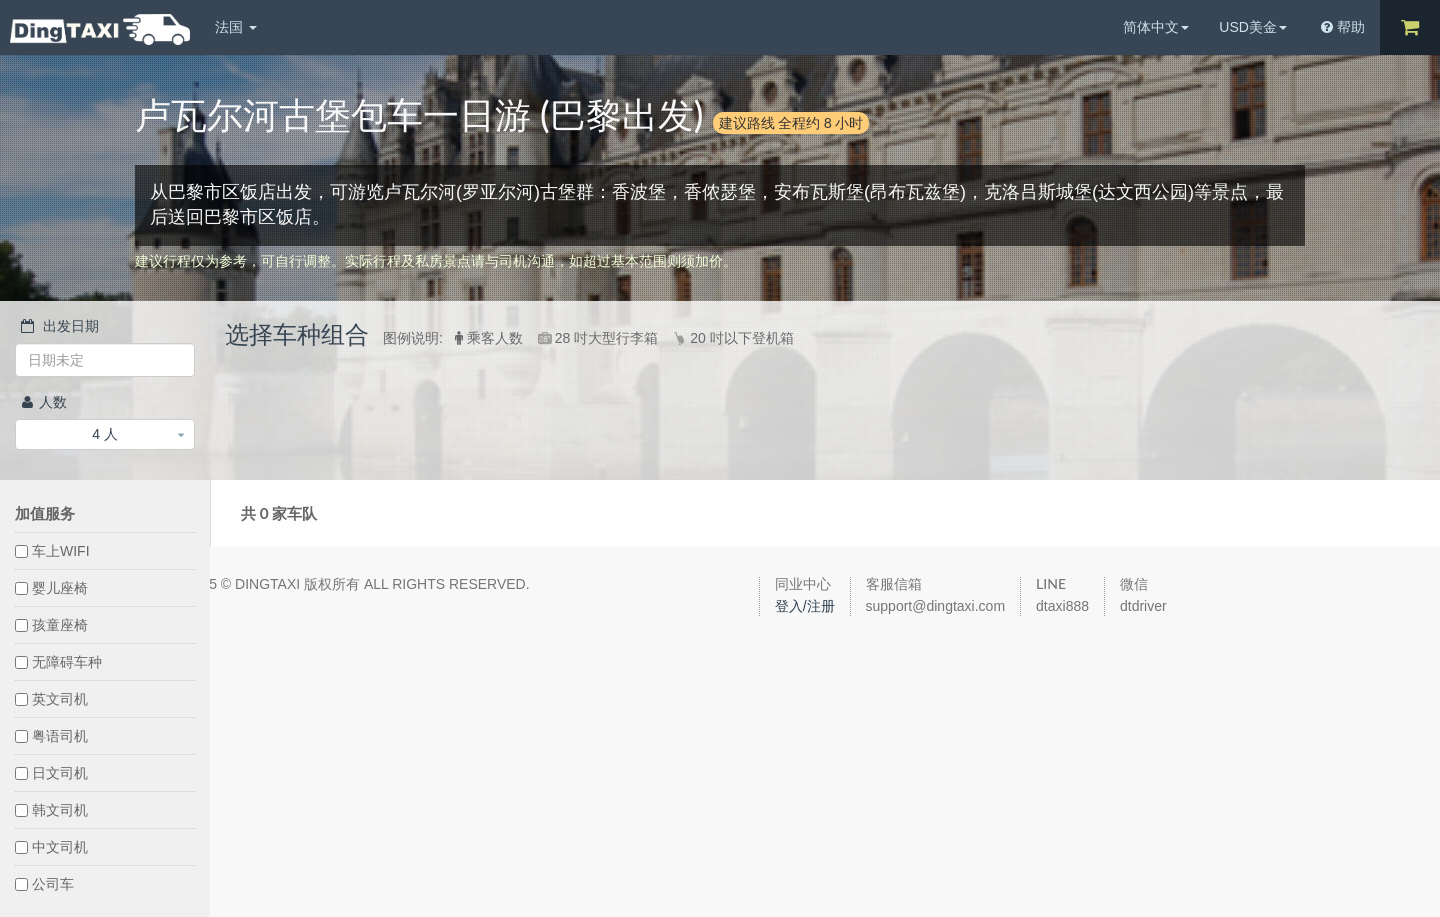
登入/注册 (805, 606)
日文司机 (51, 773)
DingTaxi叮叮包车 (100, 29)
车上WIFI (52, 551)
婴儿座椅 (51, 588)
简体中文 (1156, 27)
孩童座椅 (51, 625)
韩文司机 (51, 810)
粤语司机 (51, 736)
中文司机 (51, 847)
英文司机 (51, 699)
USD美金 (1253, 27)
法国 (236, 27)
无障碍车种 (58, 662)
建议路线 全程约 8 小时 (791, 122)
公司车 (44, 884)
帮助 (1343, 27)
